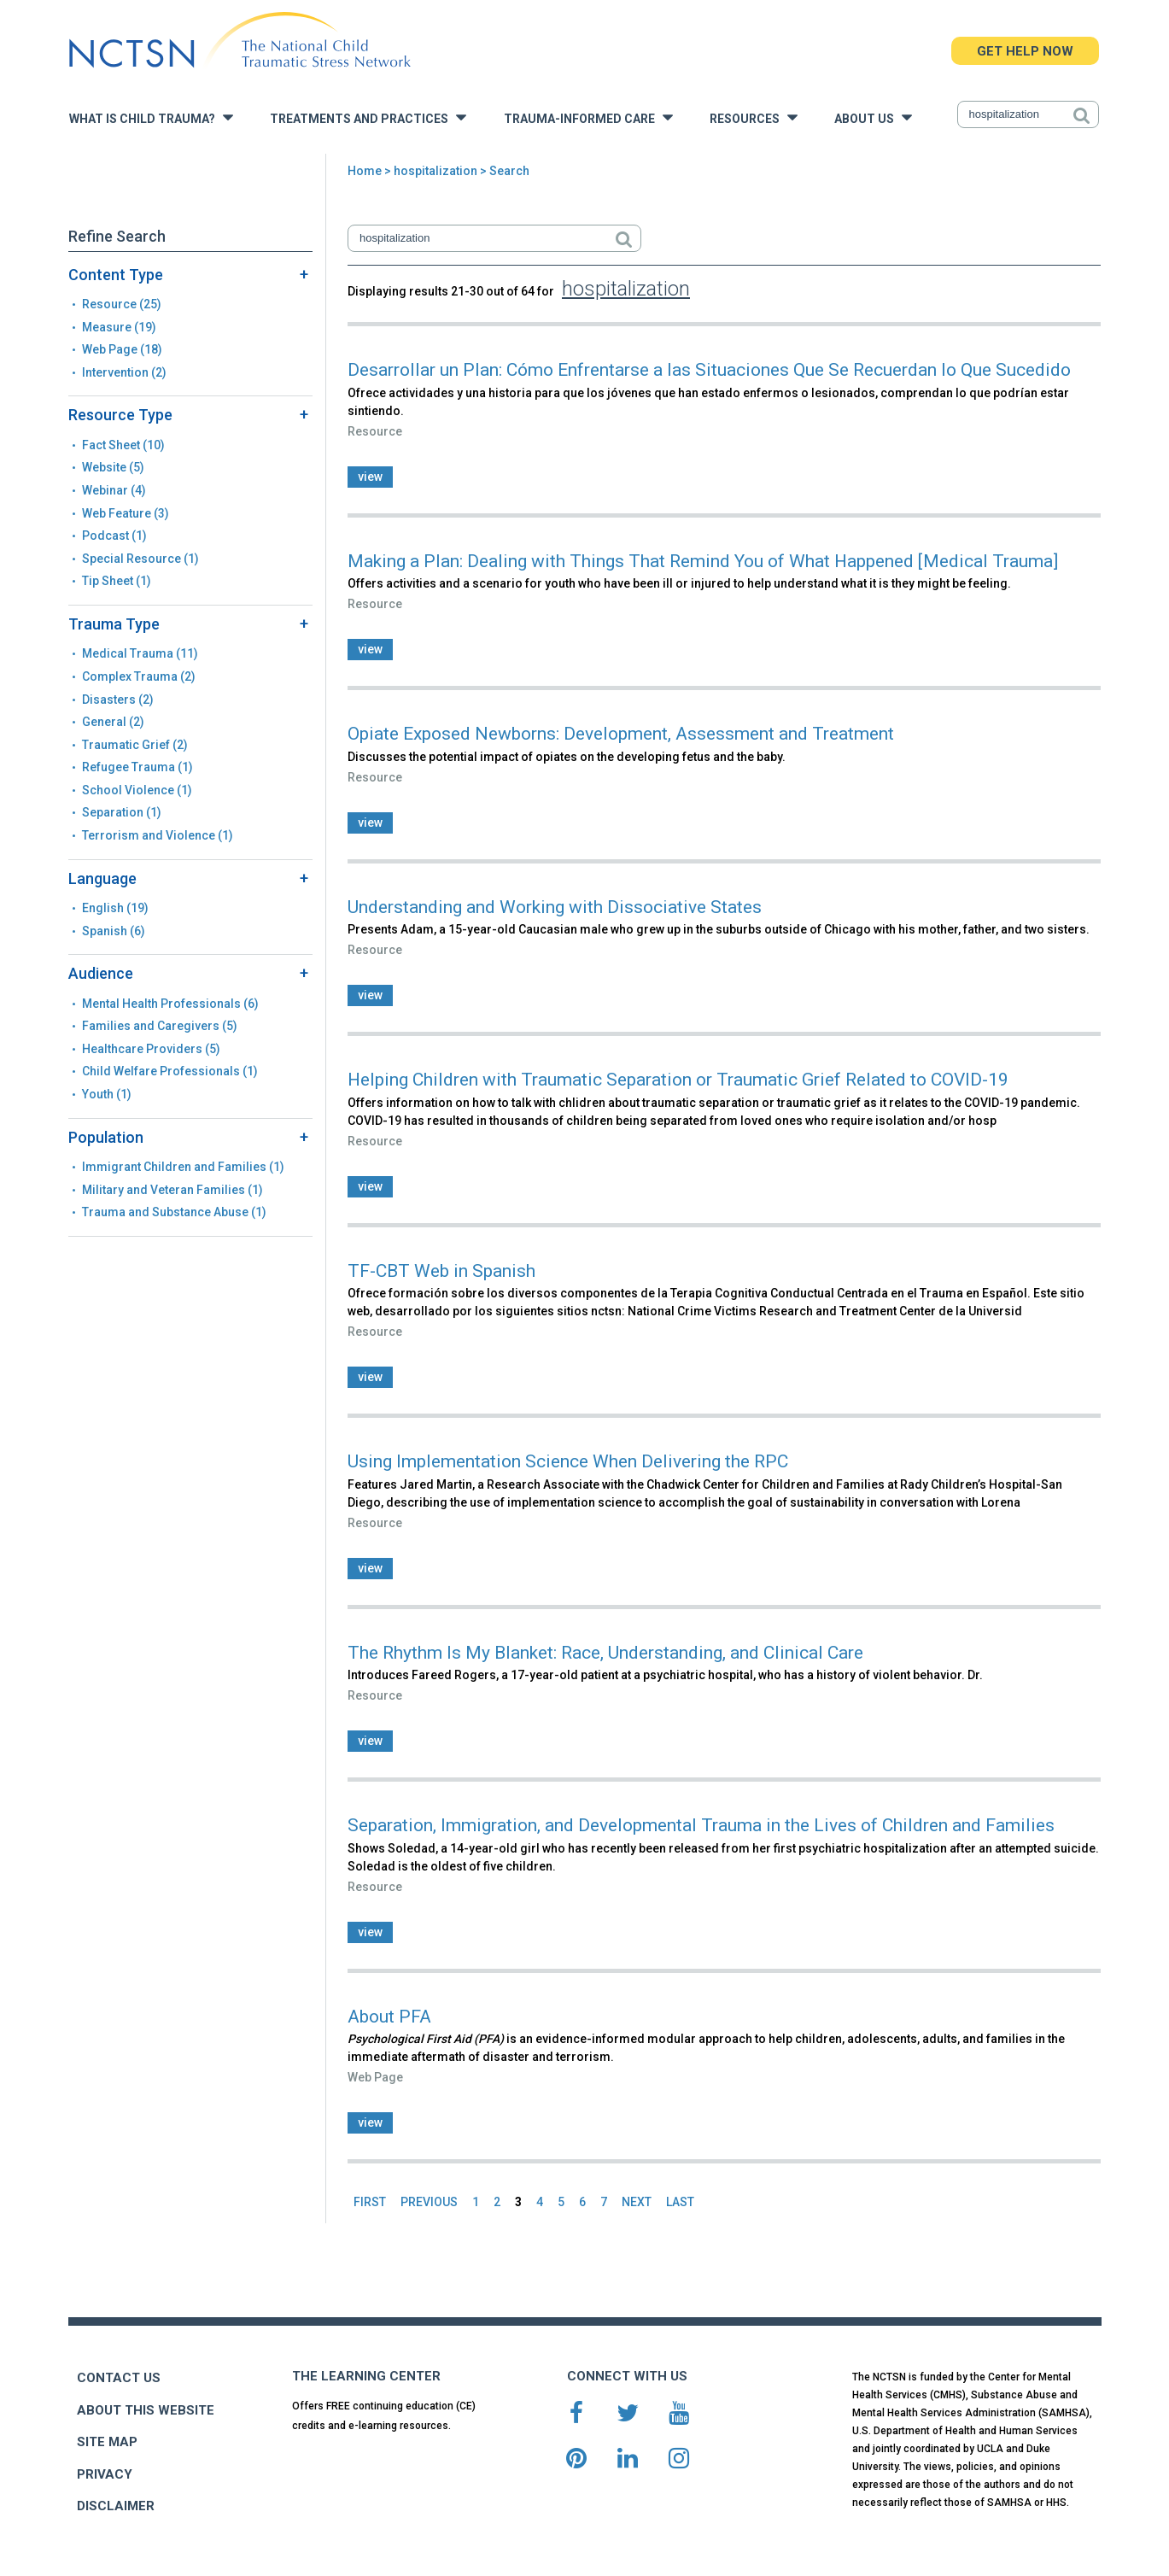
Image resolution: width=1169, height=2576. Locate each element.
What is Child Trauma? (151, 117)
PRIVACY (104, 2474)
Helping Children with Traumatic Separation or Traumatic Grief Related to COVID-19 (678, 1079)
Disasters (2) (118, 699)
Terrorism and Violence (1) (157, 835)
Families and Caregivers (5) (159, 1026)
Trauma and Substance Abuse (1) (174, 1212)
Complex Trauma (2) (139, 676)
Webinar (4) (114, 490)
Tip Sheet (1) (116, 581)
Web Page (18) (122, 349)
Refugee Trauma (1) (137, 767)
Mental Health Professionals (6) (170, 1003)
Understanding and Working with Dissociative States (555, 907)
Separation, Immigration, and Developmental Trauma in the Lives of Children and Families (701, 1825)
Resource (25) (121, 304)
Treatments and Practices (368, 117)
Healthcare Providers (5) (151, 1049)
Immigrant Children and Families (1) (183, 1167)
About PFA (389, 2016)
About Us (873, 117)
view (370, 476)
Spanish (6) (113, 931)
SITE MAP (107, 2442)
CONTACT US (119, 2378)
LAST (680, 2202)
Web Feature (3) (125, 513)
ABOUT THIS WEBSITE (145, 2410)
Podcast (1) (114, 535)
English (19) (115, 908)
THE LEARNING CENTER (366, 2376)
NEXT (637, 2202)
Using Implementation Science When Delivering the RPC (568, 1461)
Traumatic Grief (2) (135, 745)
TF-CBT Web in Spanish (441, 1271)
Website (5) (113, 467)
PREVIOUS (429, 2202)
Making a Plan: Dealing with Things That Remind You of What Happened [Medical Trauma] (703, 561)
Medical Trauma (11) (140, 653)
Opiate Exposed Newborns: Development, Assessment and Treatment (621, 733)
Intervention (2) (124, 372)
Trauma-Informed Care (588, 117)
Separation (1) (121, 812)
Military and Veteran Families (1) (172, 1190)
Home (365, 171)
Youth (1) (107, 1094)
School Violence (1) (137, 790)
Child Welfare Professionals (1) (170, 1071)
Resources (754, 117)
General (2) (113, 722)
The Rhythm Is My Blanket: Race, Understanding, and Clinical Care (605, 1652)
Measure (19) (119, 327)
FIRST (370, 2202)
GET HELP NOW (1025, 51)
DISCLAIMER (116, 2506)
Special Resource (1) (140, 558)
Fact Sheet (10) (123, 445)
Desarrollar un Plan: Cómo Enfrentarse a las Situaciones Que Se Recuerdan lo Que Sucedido (709, 370)
